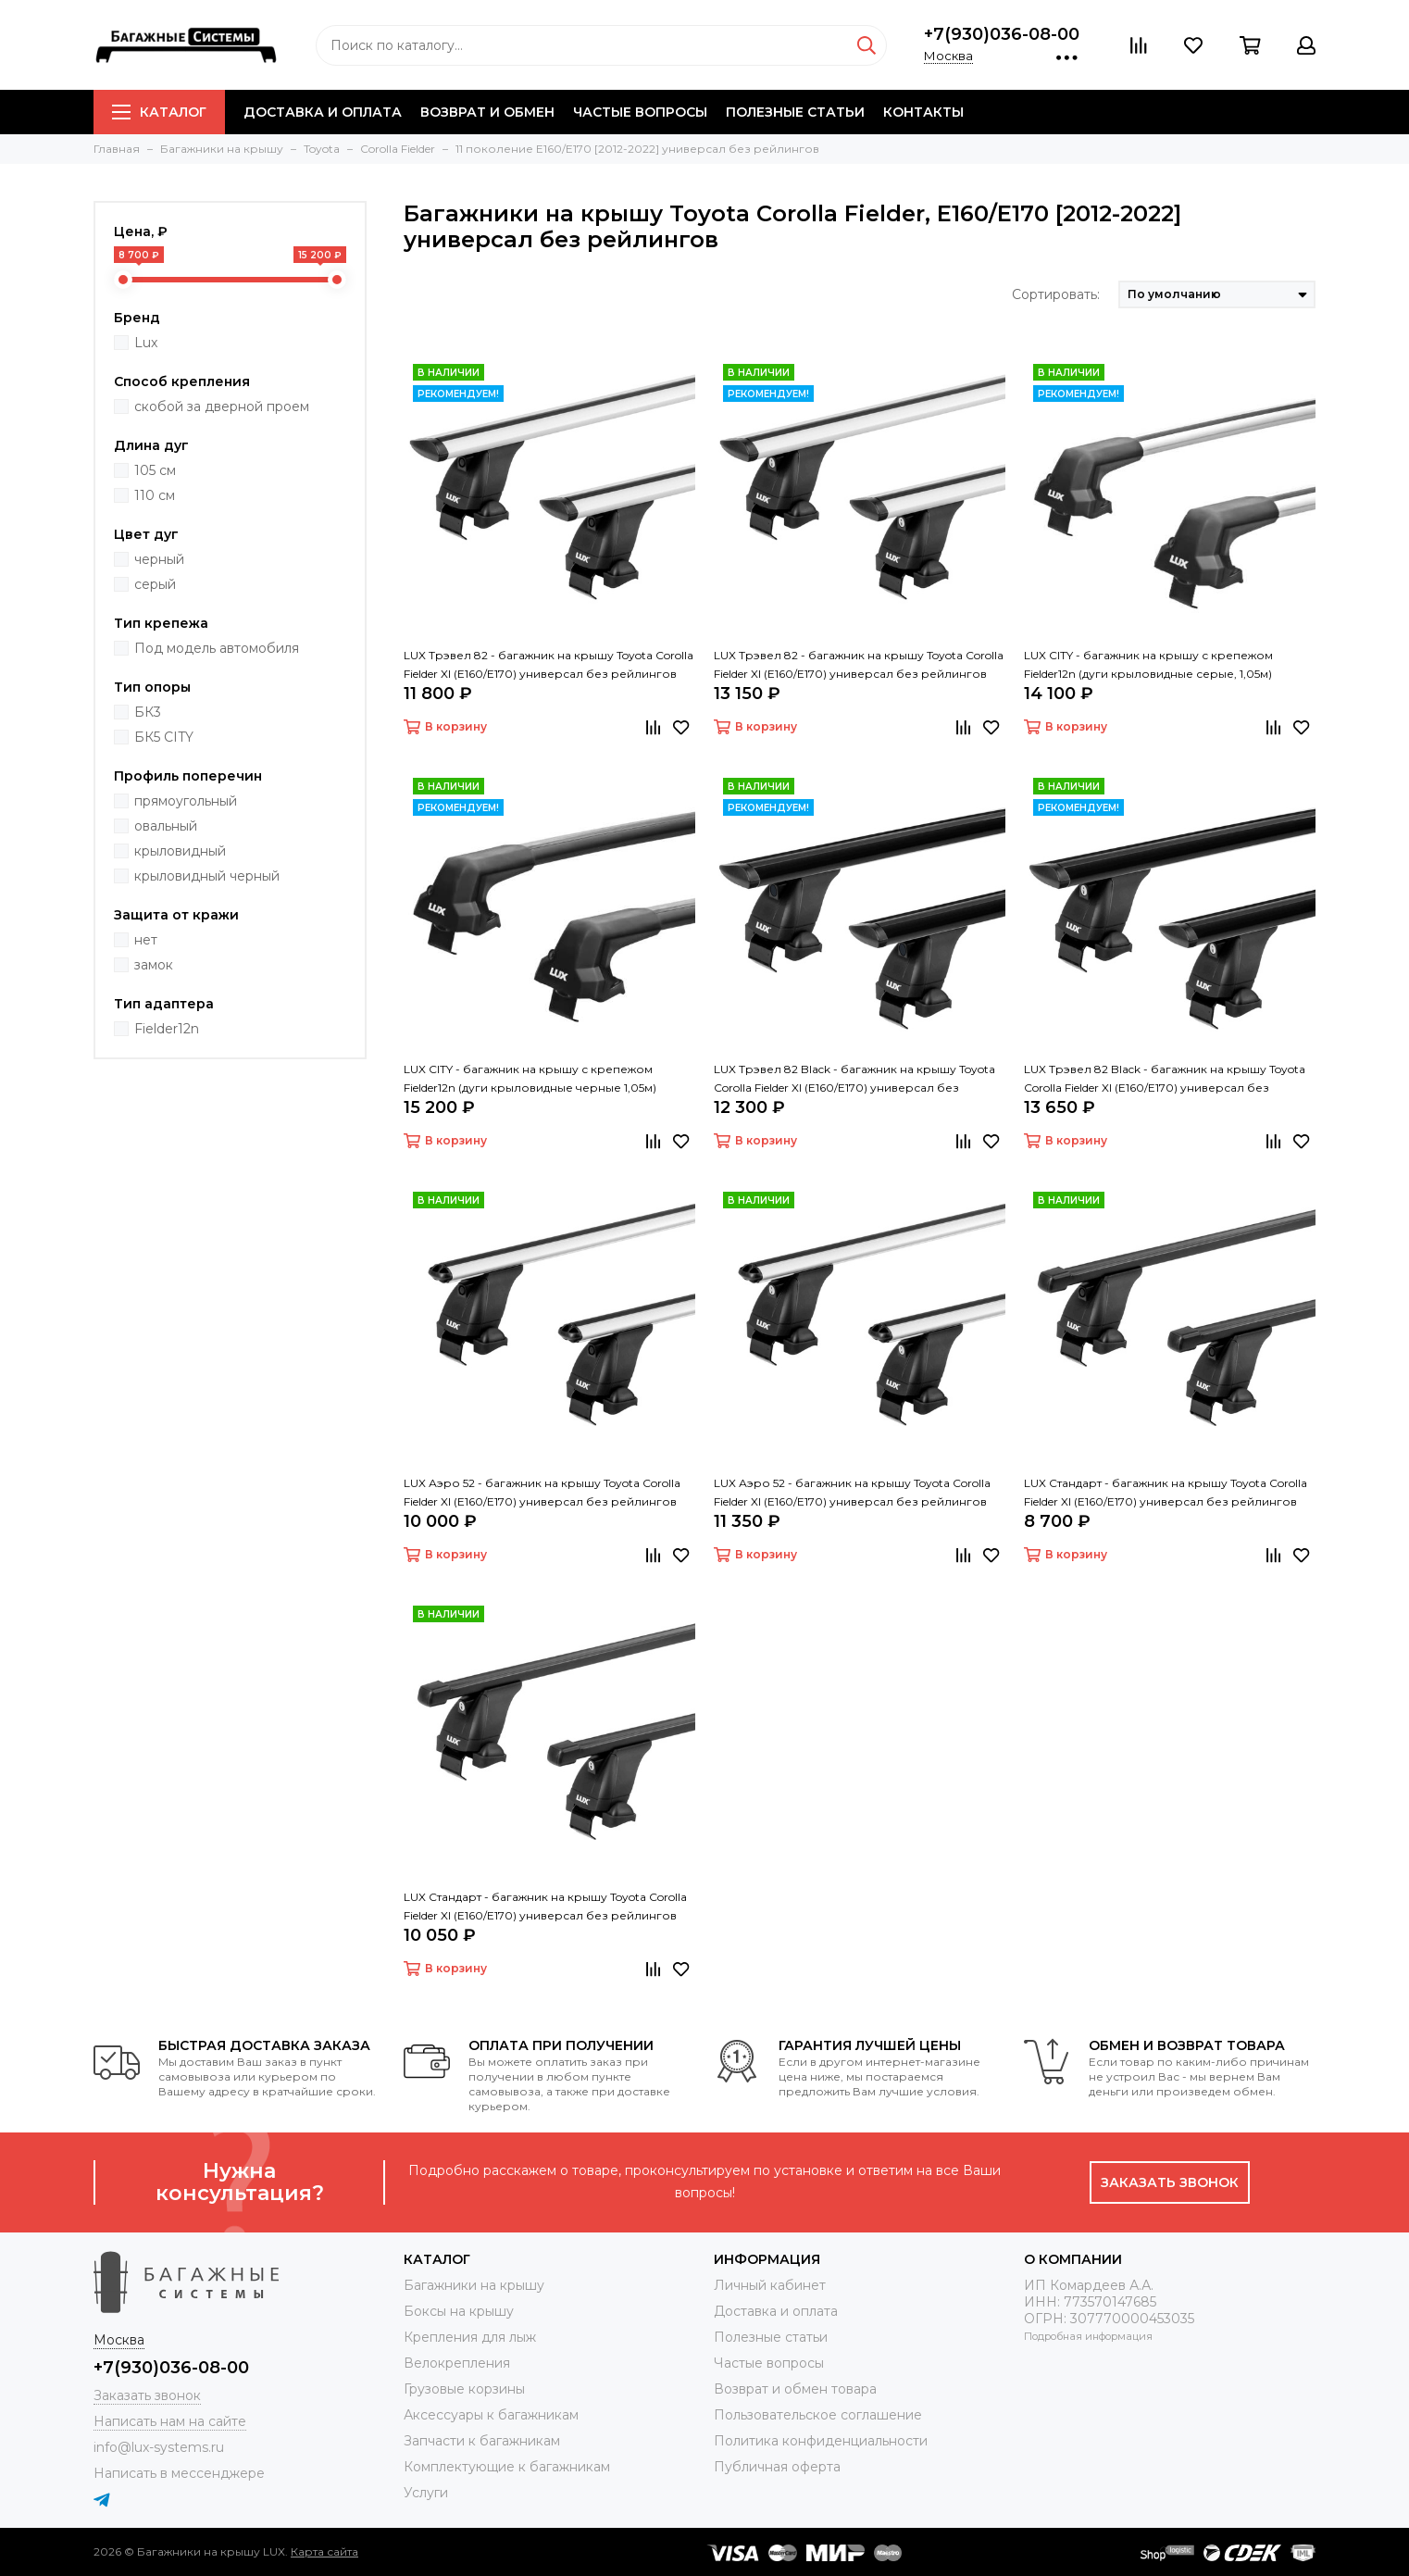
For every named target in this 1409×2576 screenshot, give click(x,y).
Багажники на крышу (474, 2285)
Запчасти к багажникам (482, 2440)
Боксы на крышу (459, 2311)
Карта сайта (324, 2551)
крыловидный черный (207, 876)
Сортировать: (1056, 294)
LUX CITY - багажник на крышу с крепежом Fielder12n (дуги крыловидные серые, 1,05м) (1148, 664)
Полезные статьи (795, 112)
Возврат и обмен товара (795, 2389)
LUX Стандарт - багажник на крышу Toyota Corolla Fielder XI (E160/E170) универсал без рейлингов (1165, 1492)
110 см (154, 495)
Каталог (159, 112)
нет (145, 940)
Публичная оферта (777, 2466)
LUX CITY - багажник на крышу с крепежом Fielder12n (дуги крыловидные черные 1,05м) (530, 1078)
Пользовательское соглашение (818, 2415)
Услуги (426, 2492)
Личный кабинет (770, 2285)
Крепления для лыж (470, 2337)
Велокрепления (457, 2363)
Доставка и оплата (322, 112)
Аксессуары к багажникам (491, 2415)
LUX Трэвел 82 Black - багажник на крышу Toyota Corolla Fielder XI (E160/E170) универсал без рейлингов (854, 1079)
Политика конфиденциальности (821, 2440)
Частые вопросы (640, 112)
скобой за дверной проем (221, 406)
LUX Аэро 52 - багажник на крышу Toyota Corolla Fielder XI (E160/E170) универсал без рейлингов (542, 1492)
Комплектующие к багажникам (507, 2466)
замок (153, 965)
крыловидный (180, 851)
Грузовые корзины (464, 2389)
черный (159, 559)
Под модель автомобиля (216, 648)
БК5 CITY (163, 737)
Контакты (923, 112)
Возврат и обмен (487, 112)
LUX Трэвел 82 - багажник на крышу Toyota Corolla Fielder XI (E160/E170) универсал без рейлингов (548, 664)
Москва (948, 55)
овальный (165, 826)
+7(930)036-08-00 (1001, 34)
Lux (145, 342)
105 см (155, 470)
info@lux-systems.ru (159, 2447)
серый (155, 584)
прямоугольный (185, 801)
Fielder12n (166, 1028)
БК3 (147, 712)
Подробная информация (1088, 2336)
